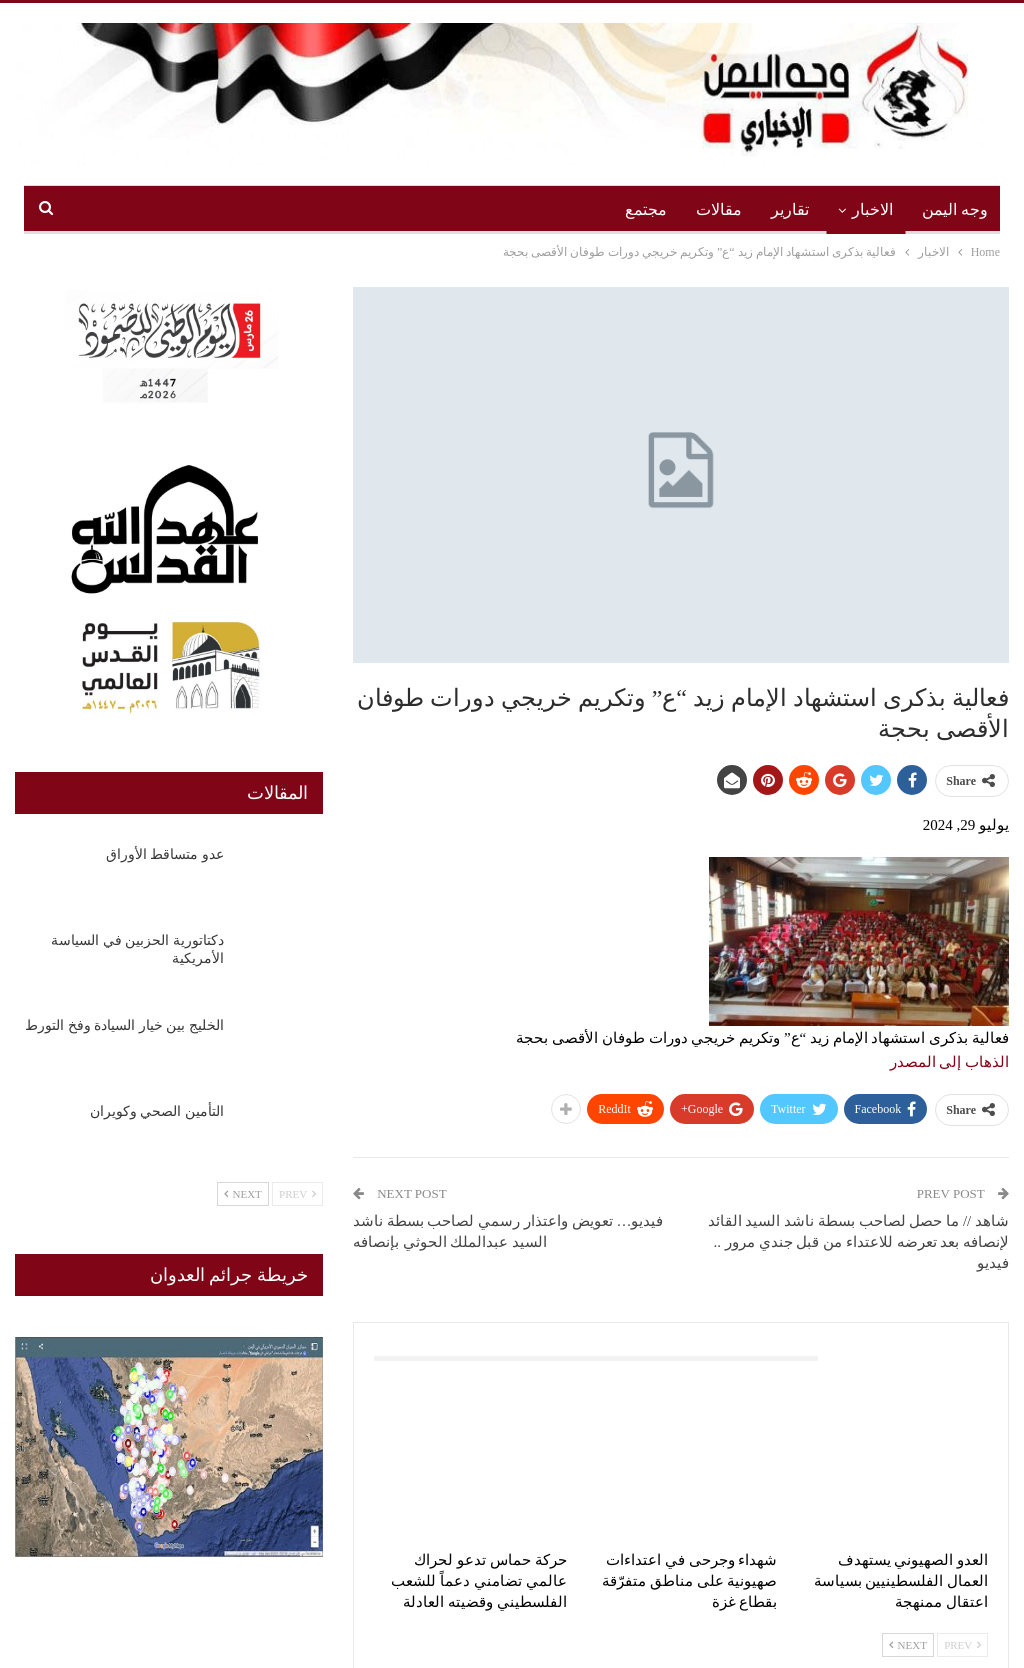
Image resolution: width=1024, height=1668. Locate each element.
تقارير (790, 209)
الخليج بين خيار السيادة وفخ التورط (124, 1025)
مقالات (719, 209)
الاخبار (872, 209)
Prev (962, 1645)
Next (908, 1645)
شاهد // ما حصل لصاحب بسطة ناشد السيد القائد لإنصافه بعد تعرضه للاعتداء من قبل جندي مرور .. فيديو (858, 1242)
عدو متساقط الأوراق (165, 854)
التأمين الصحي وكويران (157, 1111)
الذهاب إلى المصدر (950, 1062)
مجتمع (646, 209)
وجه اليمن (955, 209)
